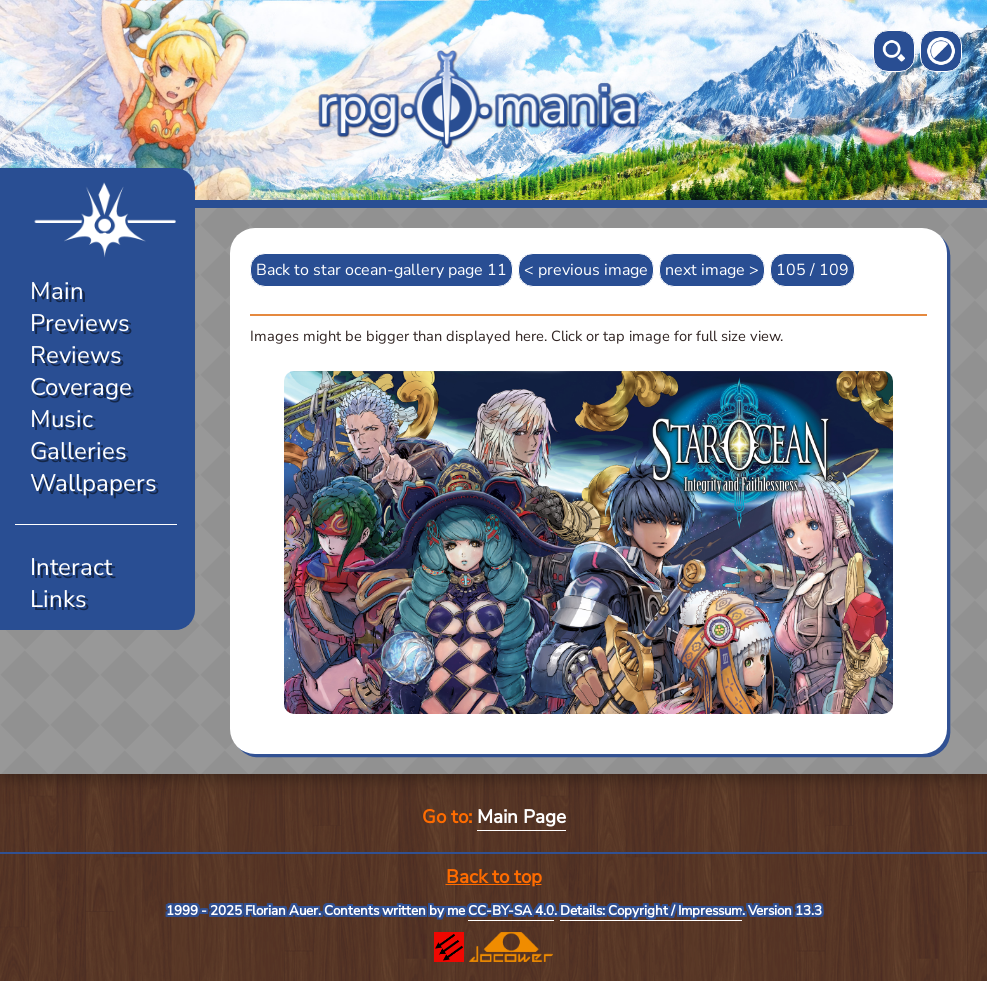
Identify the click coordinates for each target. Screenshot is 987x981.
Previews (80, 323)
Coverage (81, 387)
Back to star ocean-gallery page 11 (381, 270)
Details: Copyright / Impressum (651, 911)
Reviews (76, 355)
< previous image (586, 270)
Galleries (78, 451)
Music (61, 419)
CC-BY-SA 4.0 (511, 911)
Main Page (521, 817)
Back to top (494, 877)
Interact (71, 567)
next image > (712, 270)
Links (58, 599)
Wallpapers (93, 483)
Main (57, 291)
